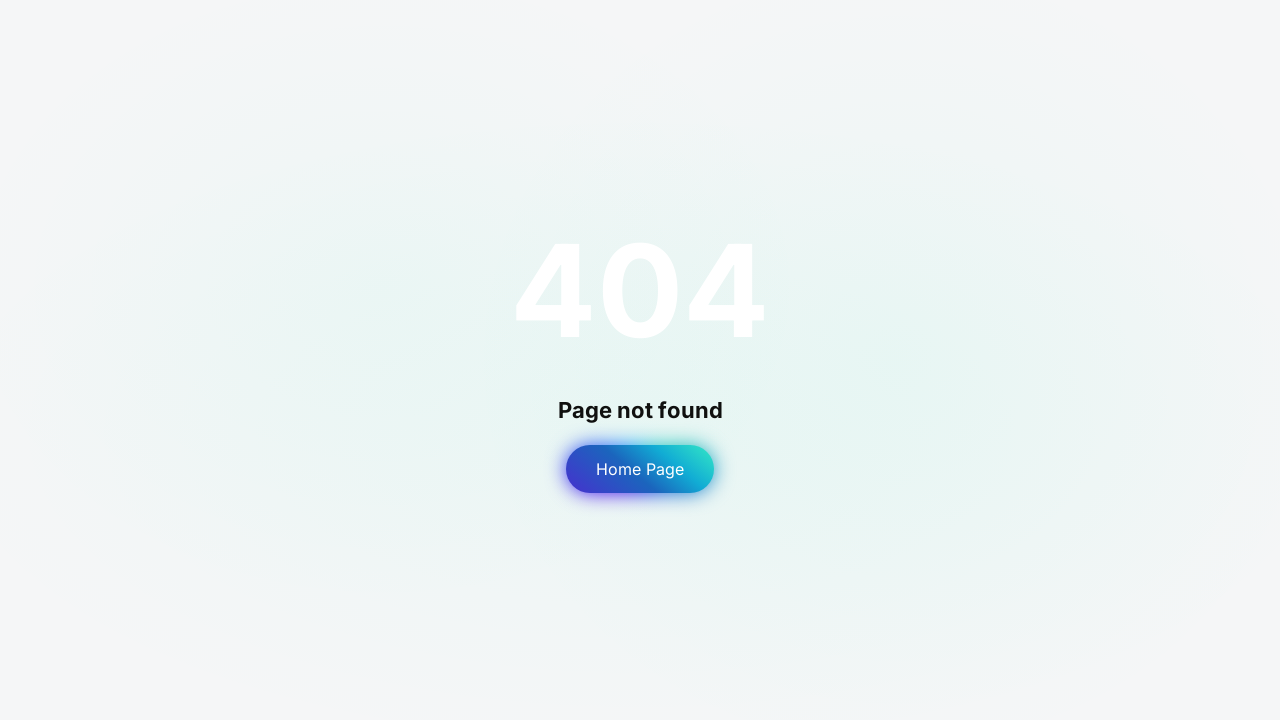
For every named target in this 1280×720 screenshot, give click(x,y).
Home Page (640, 469)
